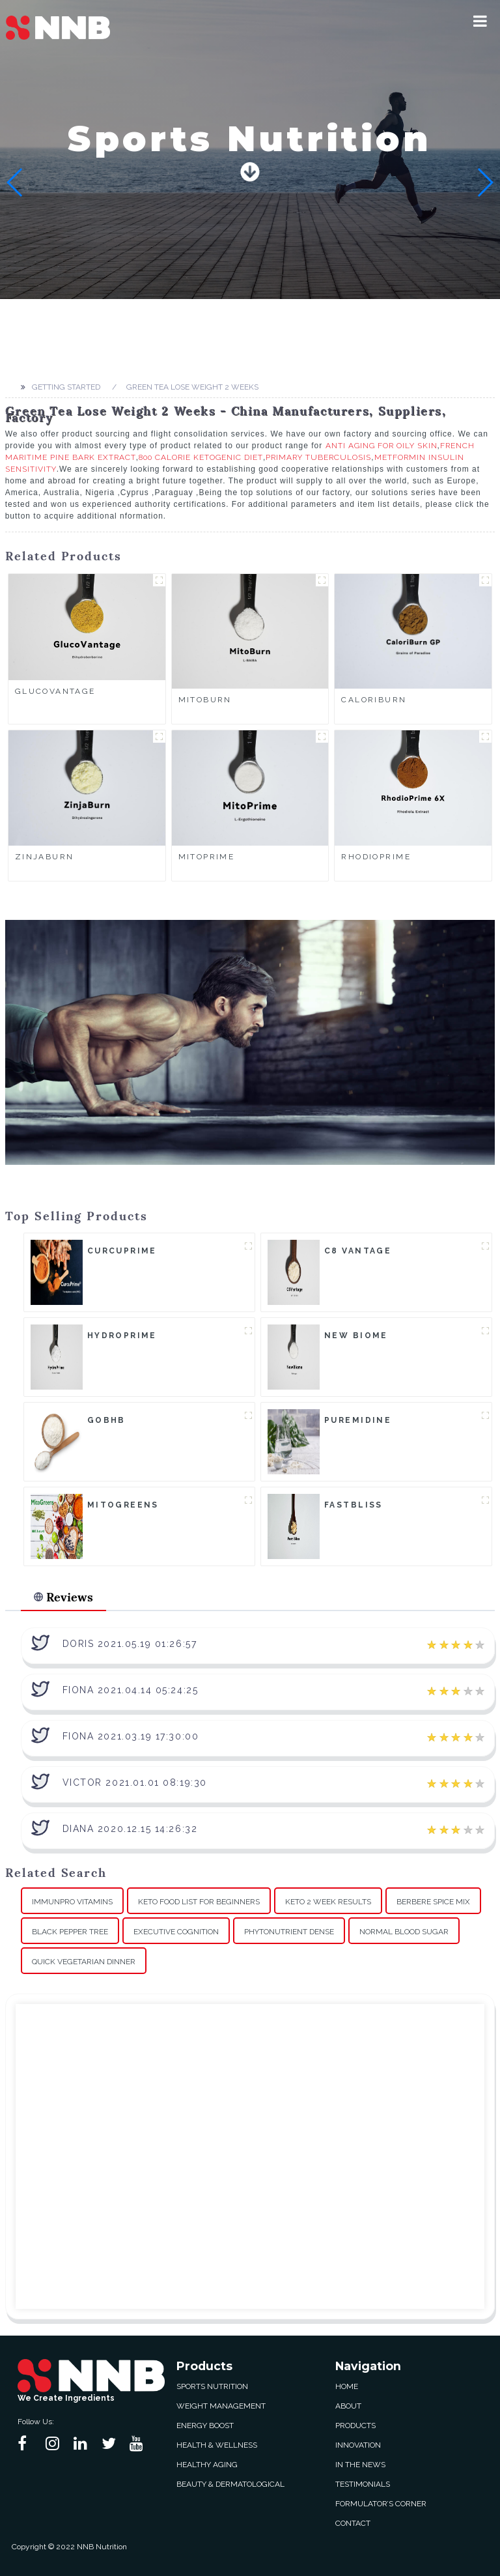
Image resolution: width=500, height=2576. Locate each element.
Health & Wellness (216, 2445)
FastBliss (353, 1505)
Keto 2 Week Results (328, 1901)
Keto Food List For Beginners (199, 1901)
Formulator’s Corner (380, 2503)
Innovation (358, 2445)
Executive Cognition (176, 1931)
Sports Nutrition (212, 2386)
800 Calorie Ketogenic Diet (201, 457)
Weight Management (221, 2406)
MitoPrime (206, 856)
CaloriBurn (373, 699)
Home (346, 2386)
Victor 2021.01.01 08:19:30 (134, 1782)
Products (355, 2425)
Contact (352, 2523)
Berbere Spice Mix (433, 1901)
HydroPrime (122, 1335)
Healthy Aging (207, 2464)
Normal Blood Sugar (404, 1931)
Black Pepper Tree (70, 1931)
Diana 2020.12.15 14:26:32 (130, 1829)
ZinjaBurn (44, 856)
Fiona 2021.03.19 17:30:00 (130, 1736)
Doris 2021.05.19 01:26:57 (129, 1644)
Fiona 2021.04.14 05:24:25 (130, 1690)
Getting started (66, 387)
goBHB (106, 1420)
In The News (360, 2464)
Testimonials (362, 2484)
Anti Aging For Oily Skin (382, 445)
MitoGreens (123, 1505)
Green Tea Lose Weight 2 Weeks (192, 387)
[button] (480, 21)
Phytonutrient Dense (289, 1931)
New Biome (356, 1335)
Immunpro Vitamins (72, 1901)
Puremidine (357, 1420)
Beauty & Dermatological (230, 2484)
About (348, 2406)
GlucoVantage (55, 691)
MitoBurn (205, 699)
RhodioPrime (376, 856)
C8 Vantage (357, 1250)
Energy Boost (205, 2425)
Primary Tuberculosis (318, 457)
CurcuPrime (122, 1250)
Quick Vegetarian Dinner (83, 1961)
